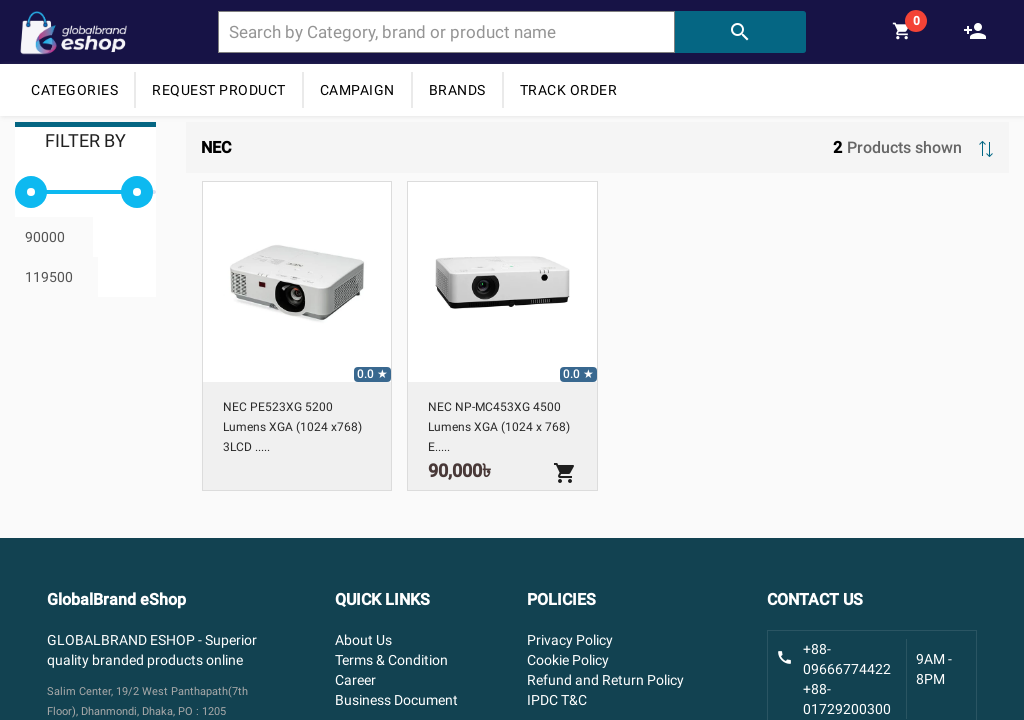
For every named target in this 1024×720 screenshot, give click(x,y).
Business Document (396, 700)
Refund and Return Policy (605, 680)
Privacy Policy (570, 640)
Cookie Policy (568, 660)
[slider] (31, 192)
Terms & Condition (391, 660)
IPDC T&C (557, 700)
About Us (363, 640)
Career (355, 680)
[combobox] (446, 32)
